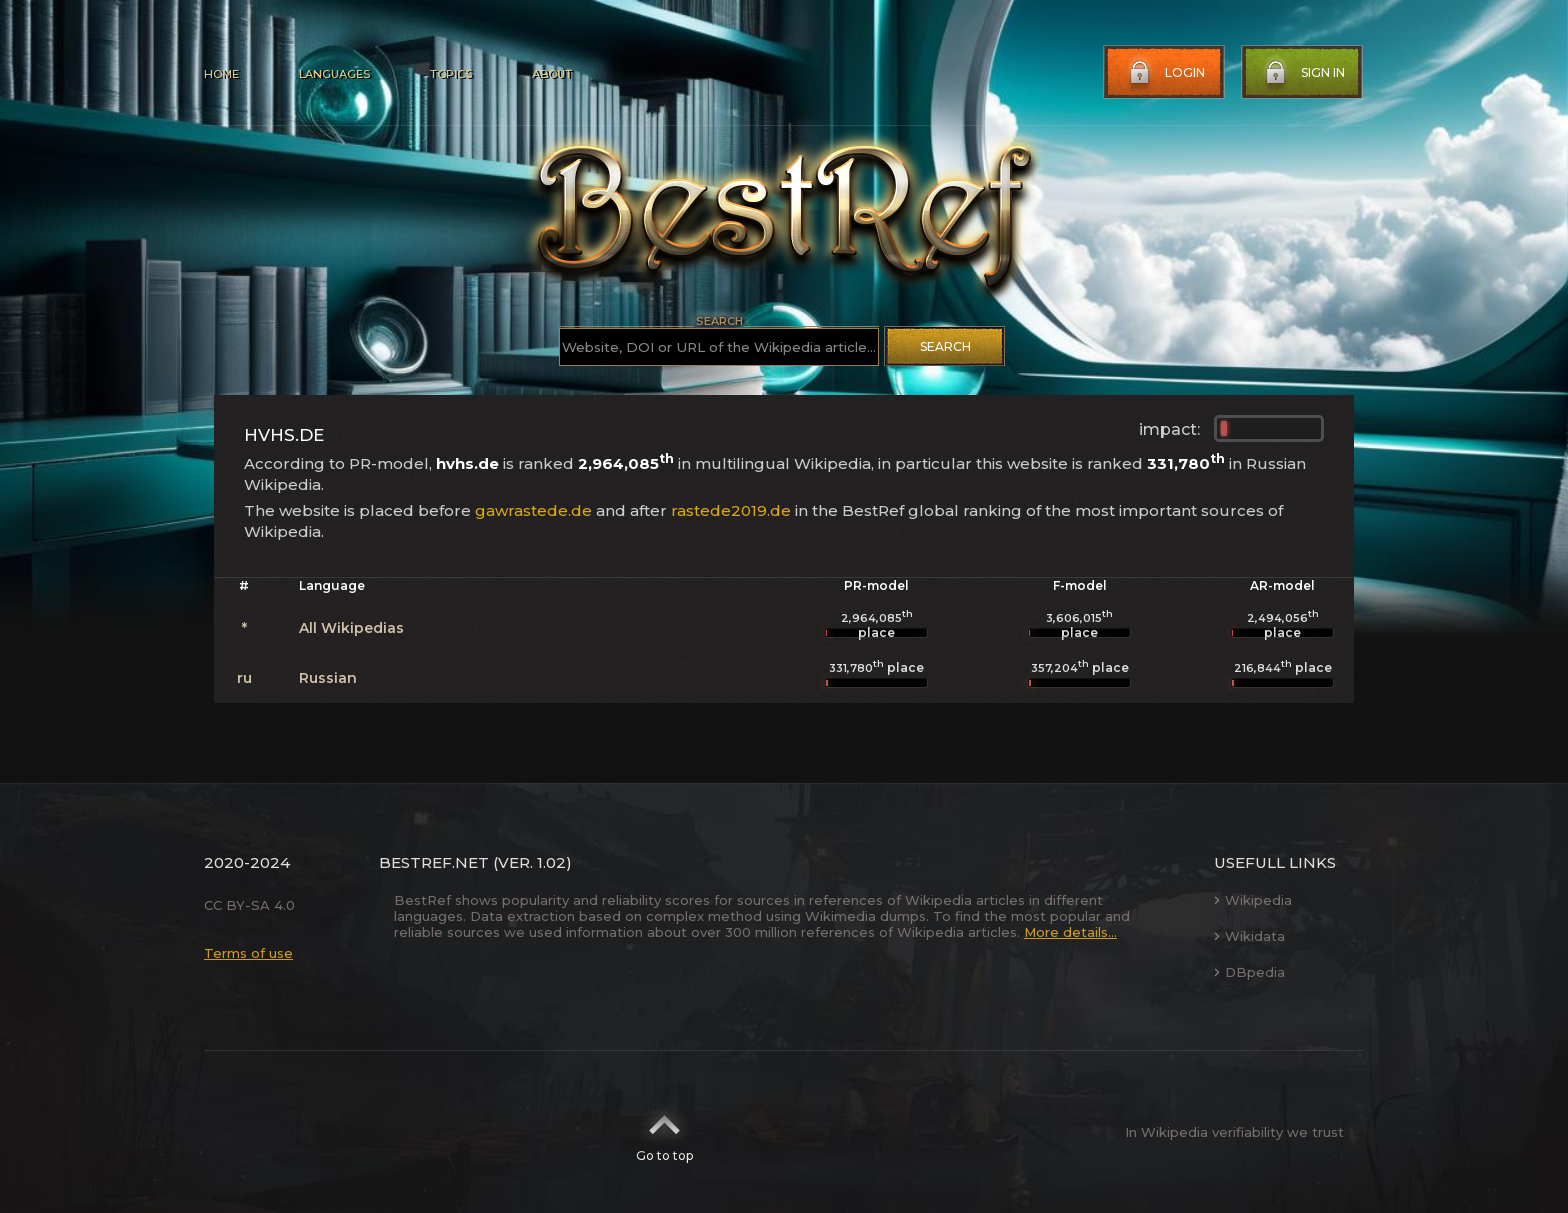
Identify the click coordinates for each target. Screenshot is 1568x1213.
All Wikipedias (351, 628)
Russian (328, 678)
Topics (451, 74)
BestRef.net (434, 862)
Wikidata (1249, 936)
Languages (334, 74)
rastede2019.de (731, 510)
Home (221, 74)
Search (945, 346)
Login (1165, 73)
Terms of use (248, 953)
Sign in (1303, 73)
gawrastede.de (533, 510)
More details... (1070, 932)
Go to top (664, 1132)
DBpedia (1249, 972)
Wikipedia (1253, 900)
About (552, 74)
